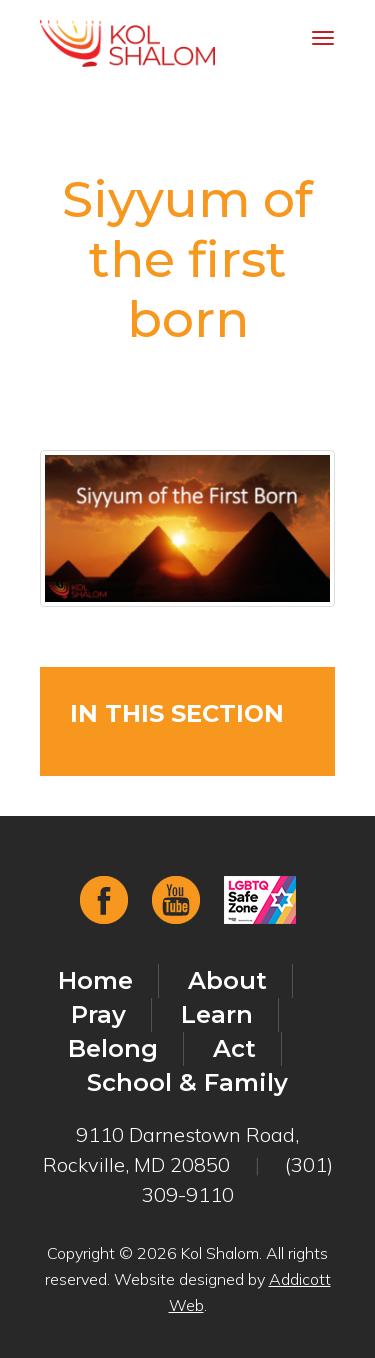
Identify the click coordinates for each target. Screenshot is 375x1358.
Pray (98, 1014)
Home (95, 980)
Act (234, 1048)
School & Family (187, 1082)
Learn (217, 1014)
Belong (113, 1048)
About (227, 980)
